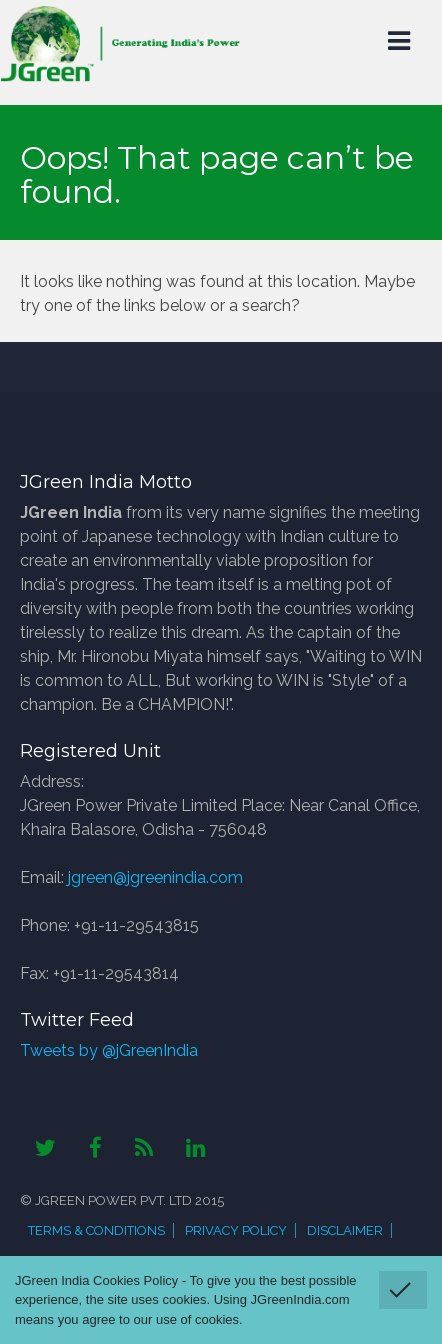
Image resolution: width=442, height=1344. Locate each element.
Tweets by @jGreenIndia (109, 1050)
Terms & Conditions (96, 1230)
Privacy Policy (236, 1230)
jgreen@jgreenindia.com (155, 877)
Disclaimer (345, 1230)
